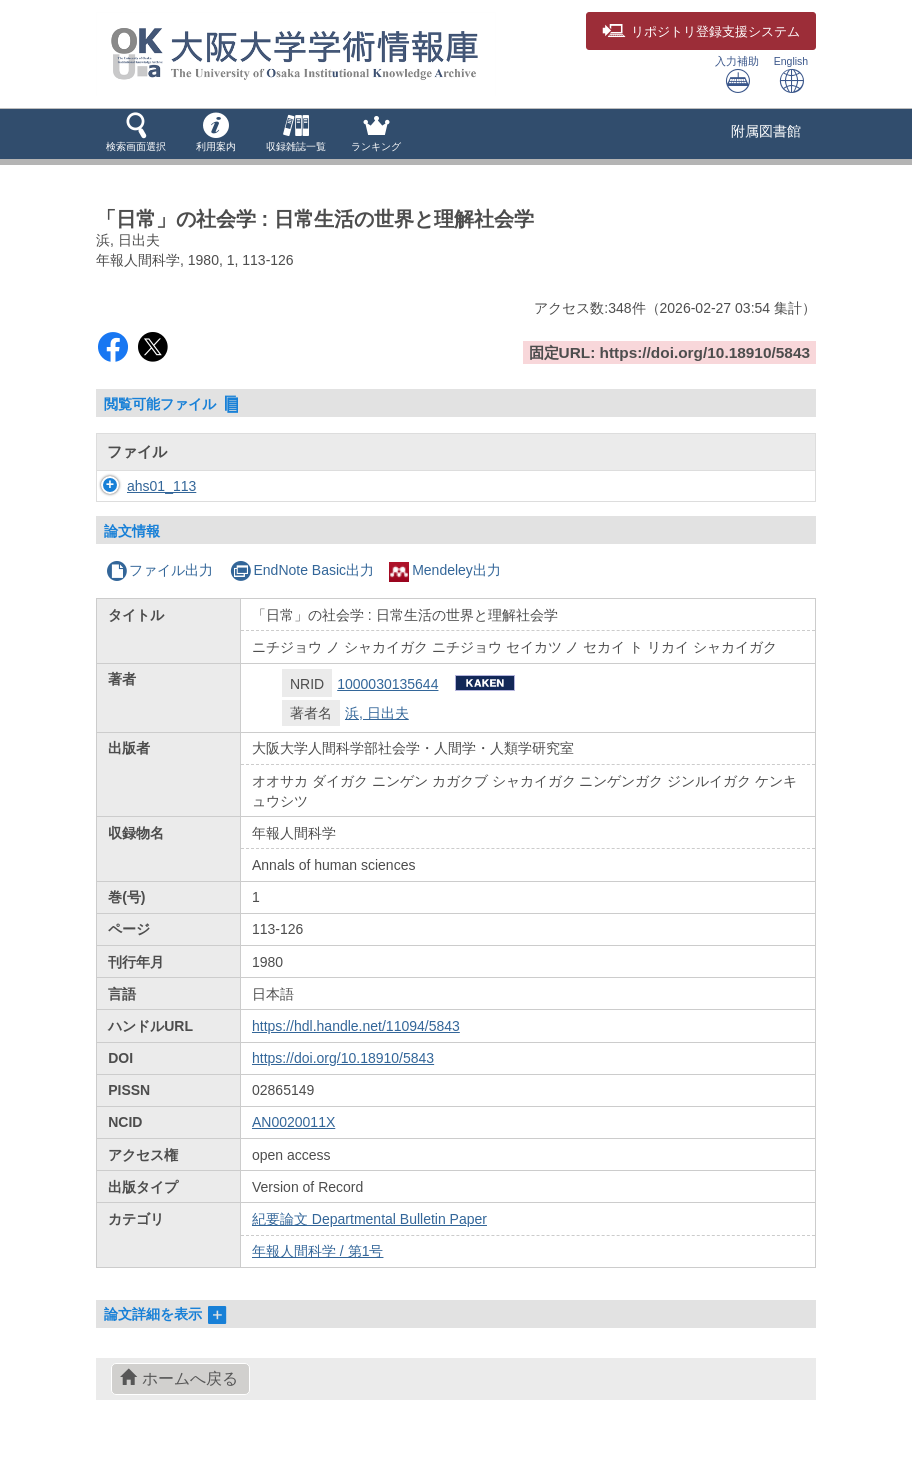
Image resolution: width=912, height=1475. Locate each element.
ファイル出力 (159, 570)
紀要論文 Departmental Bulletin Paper (369, 1219)
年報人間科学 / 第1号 (317, 1251)
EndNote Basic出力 (302, 570)
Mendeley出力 (445, 570)
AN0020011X (293, 1122)
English (791, 74)
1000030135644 (387, 684)
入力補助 (737, 74)
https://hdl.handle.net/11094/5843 (356, 1026)
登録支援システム (701, 32)
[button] (136, 134)
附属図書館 (766, 131)
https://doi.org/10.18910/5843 (343, 1058)
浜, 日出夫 (377, 713)
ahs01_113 (141, 486)
